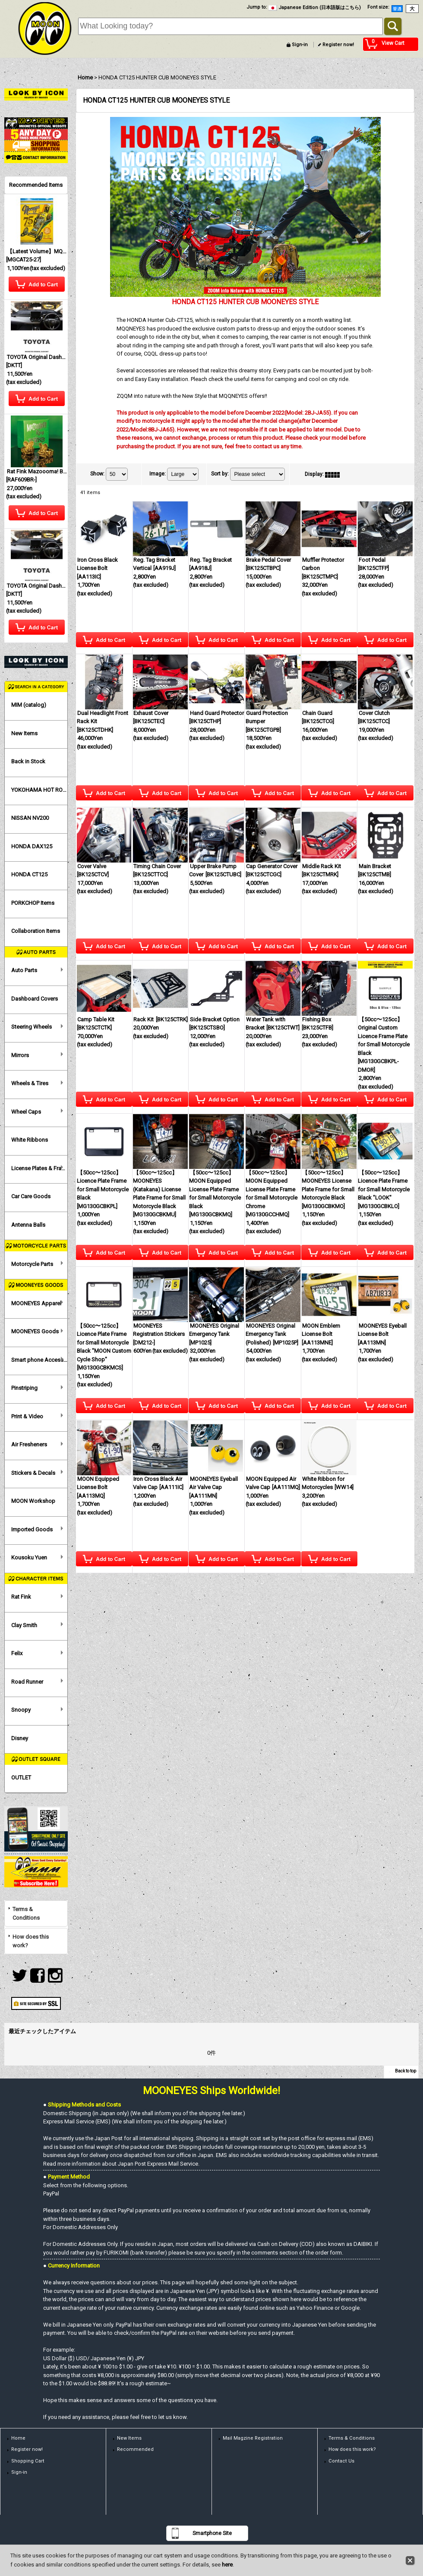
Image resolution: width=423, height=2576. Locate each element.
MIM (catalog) (28, 705)
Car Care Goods (31, 1196)
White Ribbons (29, 1140)
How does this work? (31, 1941)
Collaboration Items (35, 931)
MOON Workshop (33, 1501)
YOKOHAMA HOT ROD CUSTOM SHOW (39, 790)
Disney (19, 1738)
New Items (24, 733)
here (227, 2564)
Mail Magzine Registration (253, 2438)
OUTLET (21, 1777)
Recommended (135, 2449)
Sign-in (300, 44)
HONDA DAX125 (31, 846)
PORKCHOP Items (32, 903)
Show (97, 474)
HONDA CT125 (29, 874)
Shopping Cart (27, 2461)
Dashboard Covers (34, 998)
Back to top (405, 2071)
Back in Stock (28, 761)
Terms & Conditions (26, 1913)
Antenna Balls (28, 1225)
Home (18, 2438)
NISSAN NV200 (30, 818)
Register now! (338, 44)
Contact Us (341, 2461)
